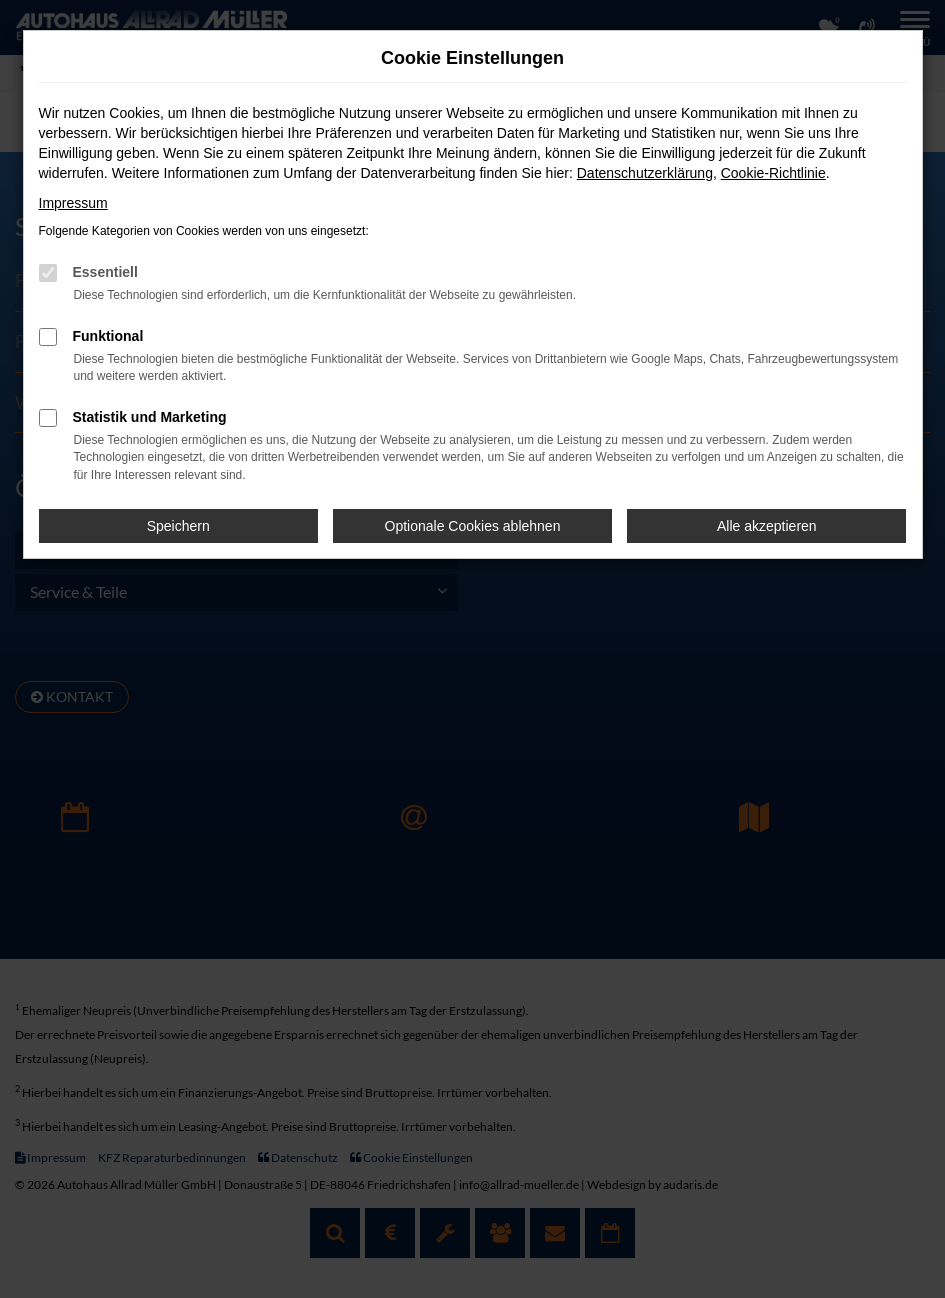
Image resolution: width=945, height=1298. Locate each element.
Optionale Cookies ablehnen (473, 526)
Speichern (178, 526)
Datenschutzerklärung (645, 173)
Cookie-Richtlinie (773, 173)
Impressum (73, 203)
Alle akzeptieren (767, 526)
